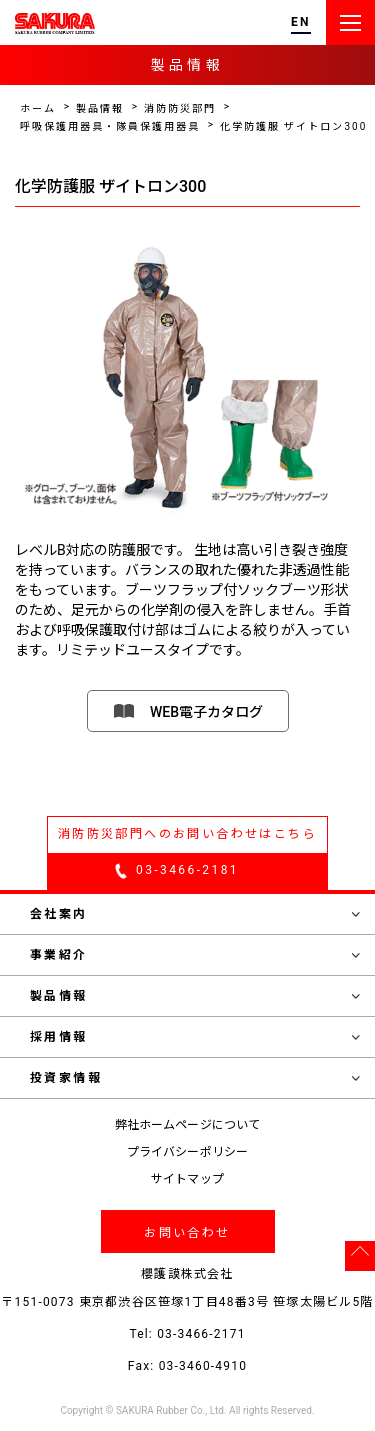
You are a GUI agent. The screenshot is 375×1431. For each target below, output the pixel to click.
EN (301, 22)
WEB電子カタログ (206, 712)
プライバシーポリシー (187, 1152)
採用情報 (195, 1037)
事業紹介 (195, 955)
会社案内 (195, 914)
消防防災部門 (180, 108)
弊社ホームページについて (187, 1125)
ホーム (38, 108)
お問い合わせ (187, 1233)
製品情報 (100, 108)
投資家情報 (195, 1078)
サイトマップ (187, 1179)
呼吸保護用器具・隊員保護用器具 (110, 126)
